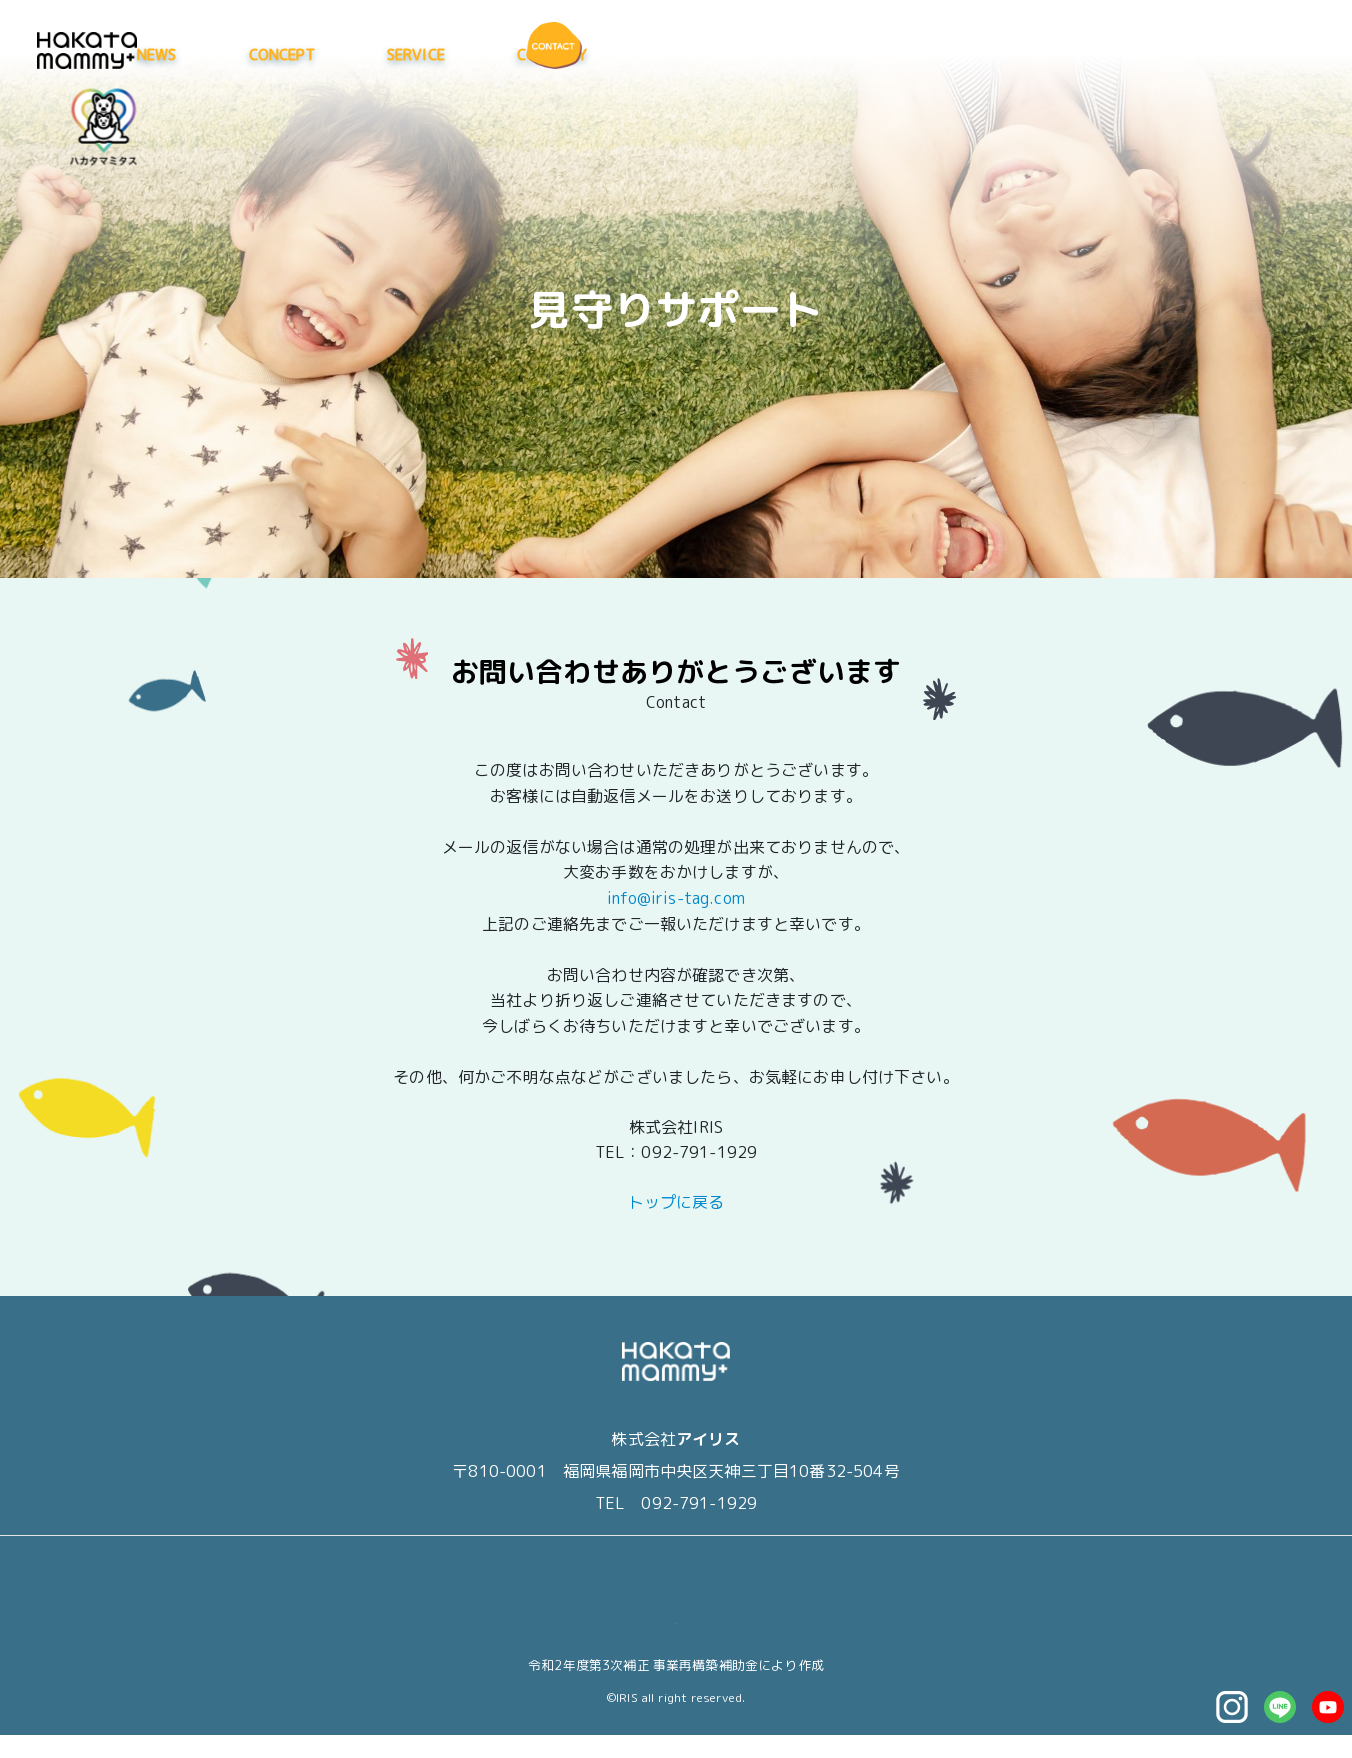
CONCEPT (813, 54)
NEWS (689, 54)
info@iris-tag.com (676, 898)
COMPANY (1083, 54)
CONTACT (863, 1592)
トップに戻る (676, 1226)
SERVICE (947, 54)
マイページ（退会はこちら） (675, 1642)
